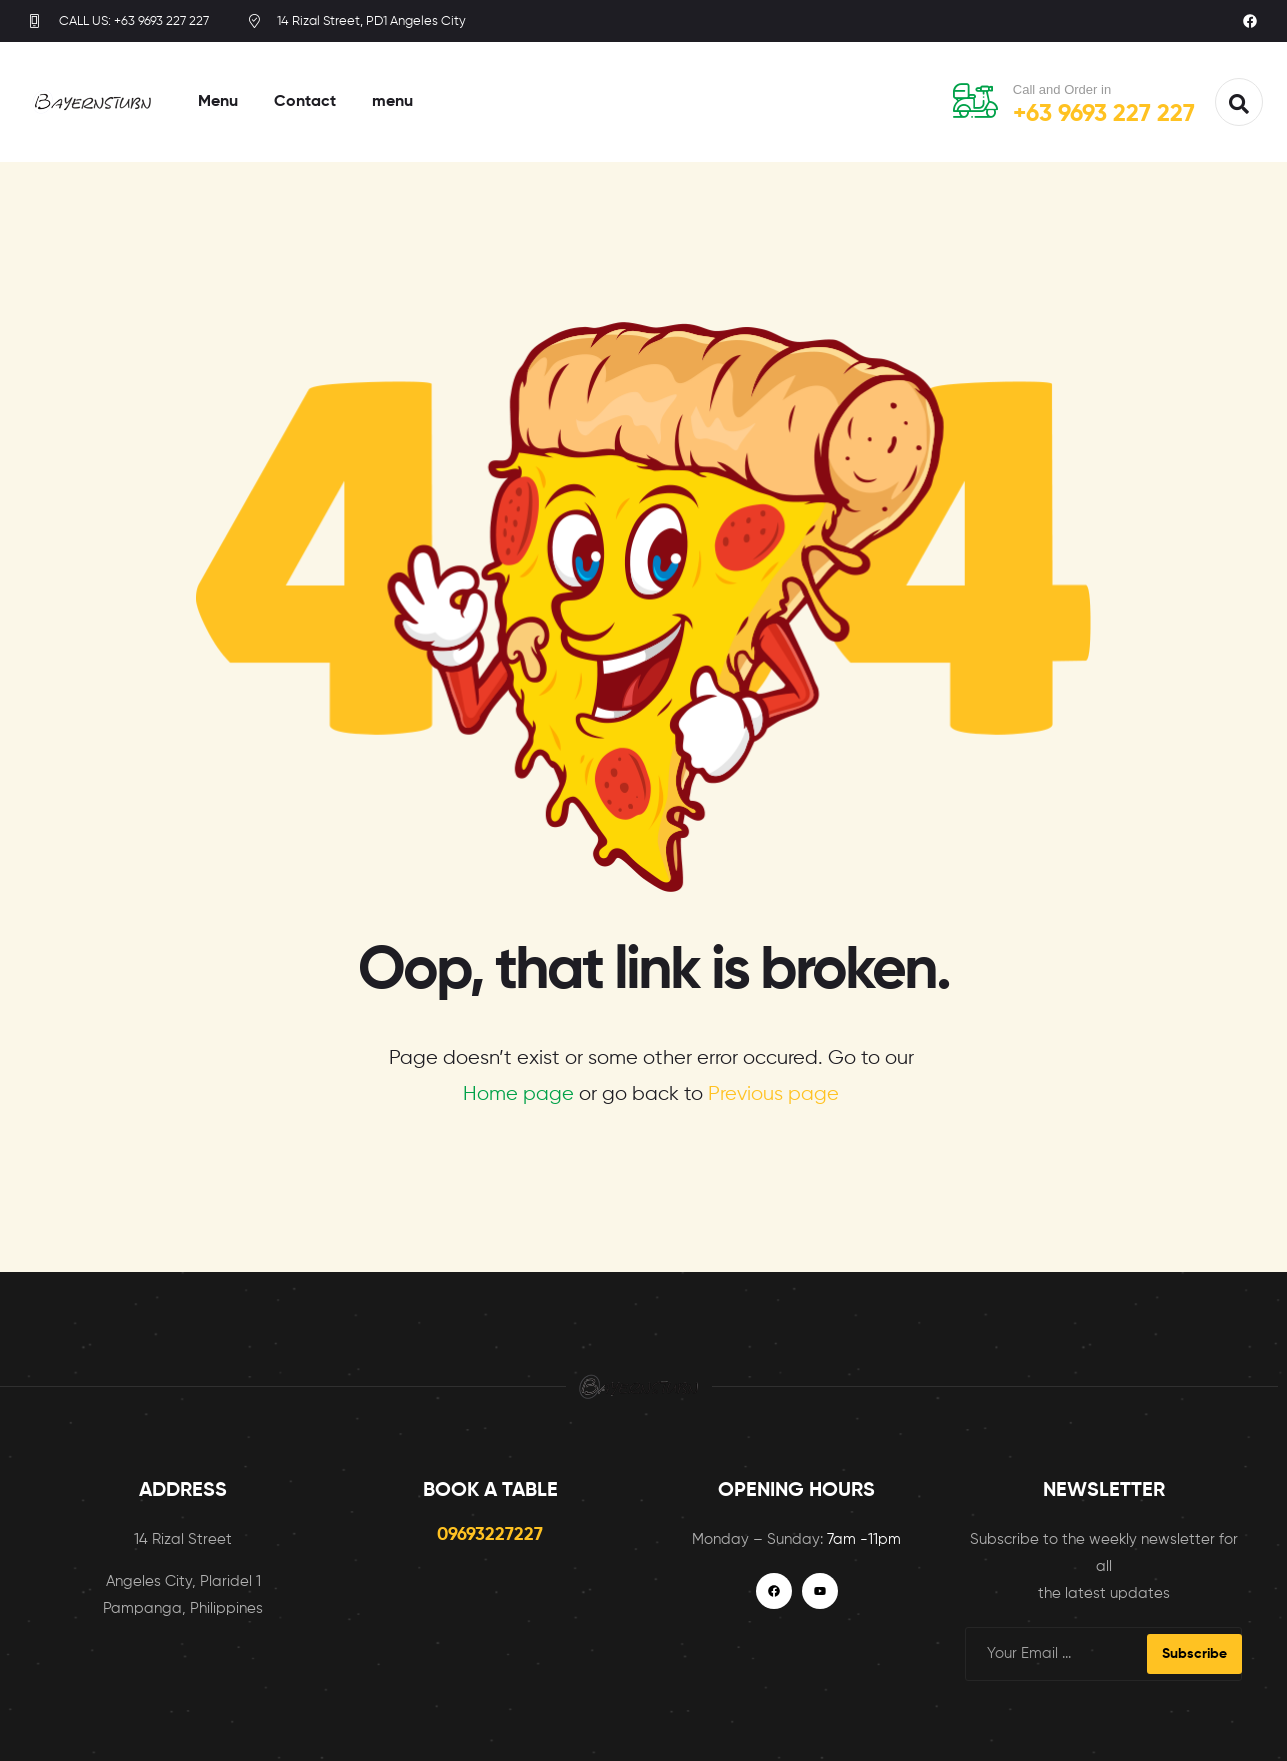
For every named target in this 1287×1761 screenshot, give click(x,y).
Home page (518, 1094)
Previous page (773, 1094)
